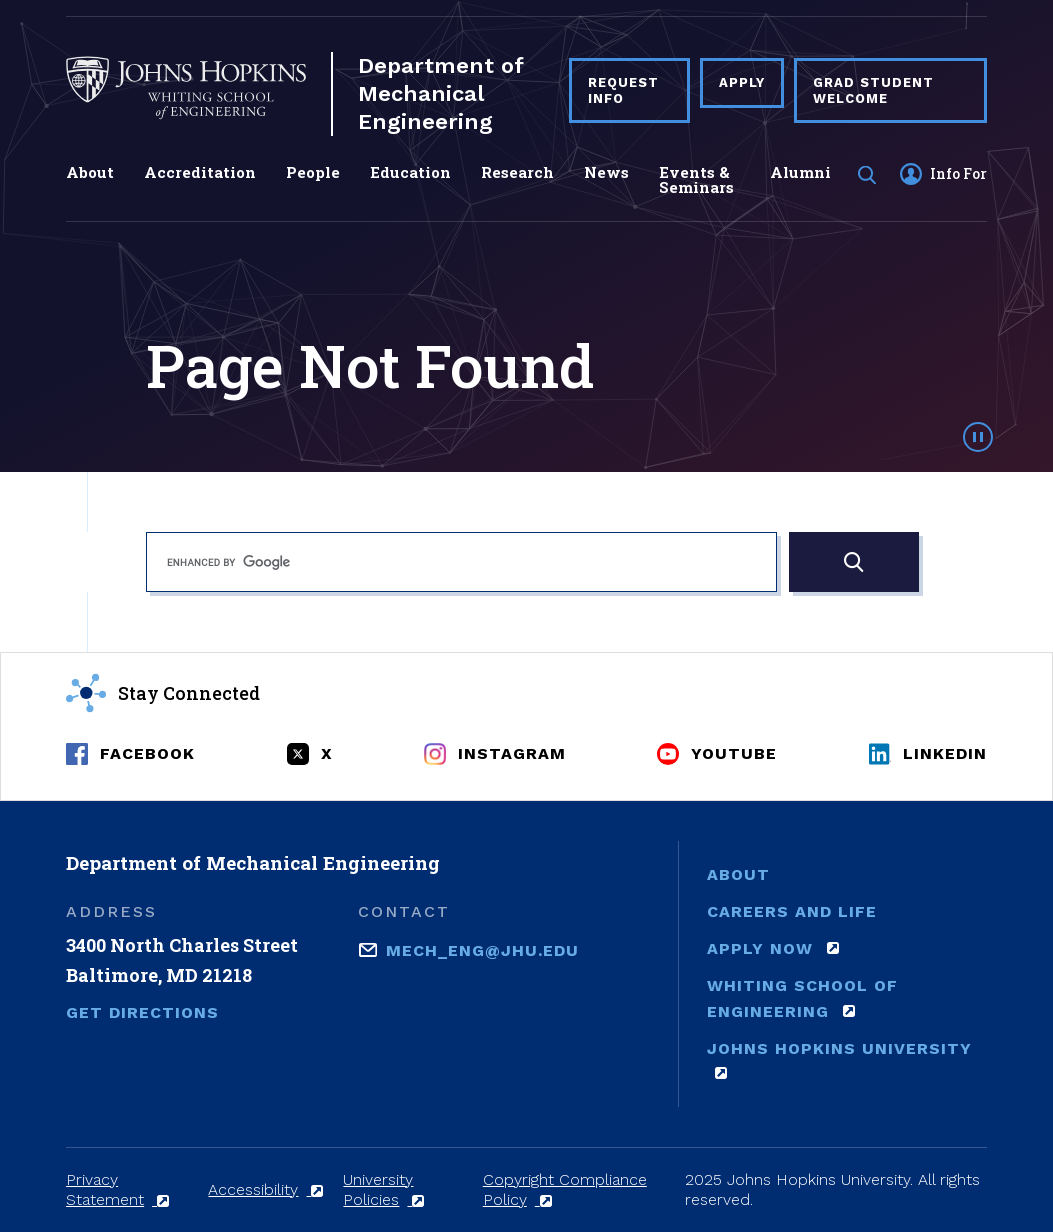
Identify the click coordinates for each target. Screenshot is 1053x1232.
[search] (461, 562)
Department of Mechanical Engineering (440, 93)
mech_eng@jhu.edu (482, 949)
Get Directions (142, 1012)
